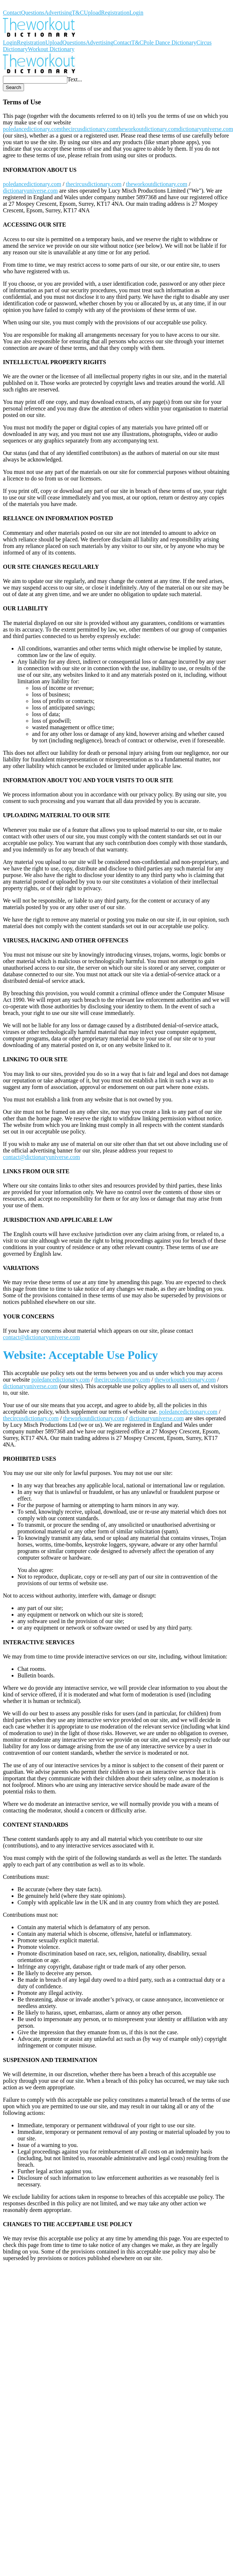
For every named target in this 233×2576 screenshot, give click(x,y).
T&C (78, 12)
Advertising (58, 12)
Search (13, 87)
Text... (74, 79)
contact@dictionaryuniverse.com (41, 1157)
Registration (115, 12)
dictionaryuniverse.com (30, 191)
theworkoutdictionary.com (147, 129)
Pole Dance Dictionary (170, 42)
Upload (92, 12)
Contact (12, 12)
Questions (32, 12)
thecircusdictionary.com (89, 129)
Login (136, 12)
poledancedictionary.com (32, 129)
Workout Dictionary (26, 6)
